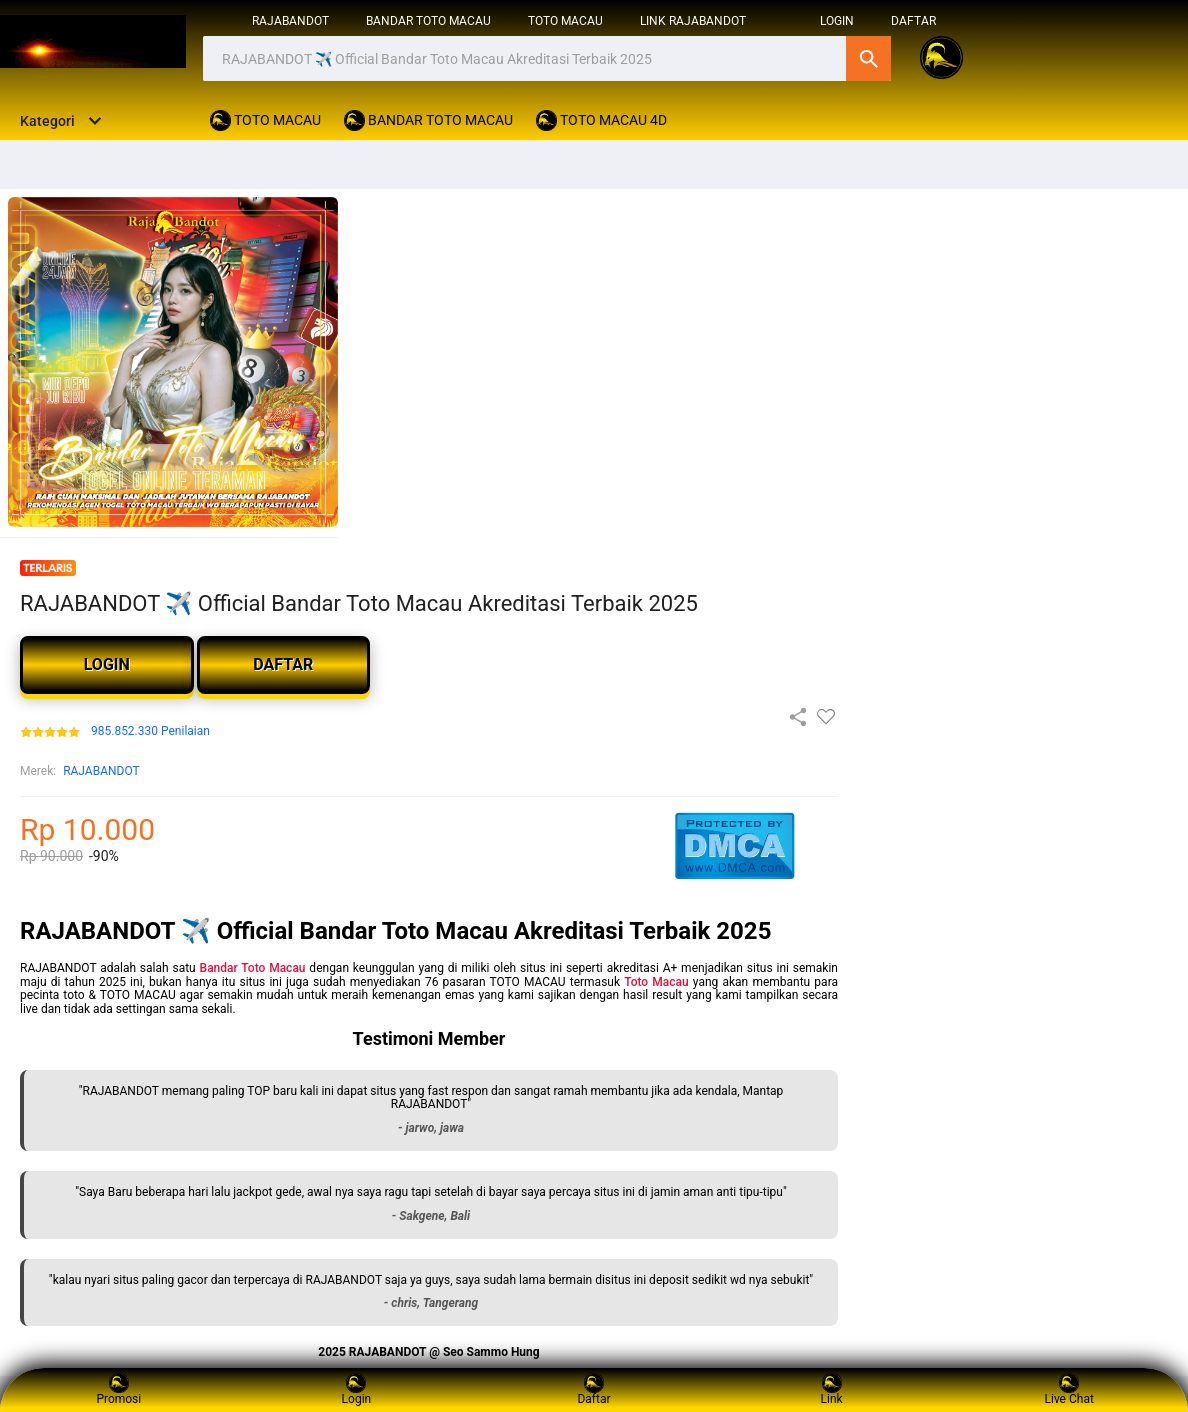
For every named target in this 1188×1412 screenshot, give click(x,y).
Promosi (118, 1389)
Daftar (593, 1389)
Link (832, 1389)
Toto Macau (656, 982)
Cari (868, 58)
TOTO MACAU (565, 21)
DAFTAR (913, 21)
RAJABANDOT (290, 21)
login (837, 21)
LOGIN (107, 664)
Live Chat (1069, 1389)
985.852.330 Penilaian (150, 731)
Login (357, 1389)
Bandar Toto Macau (253, 968)
